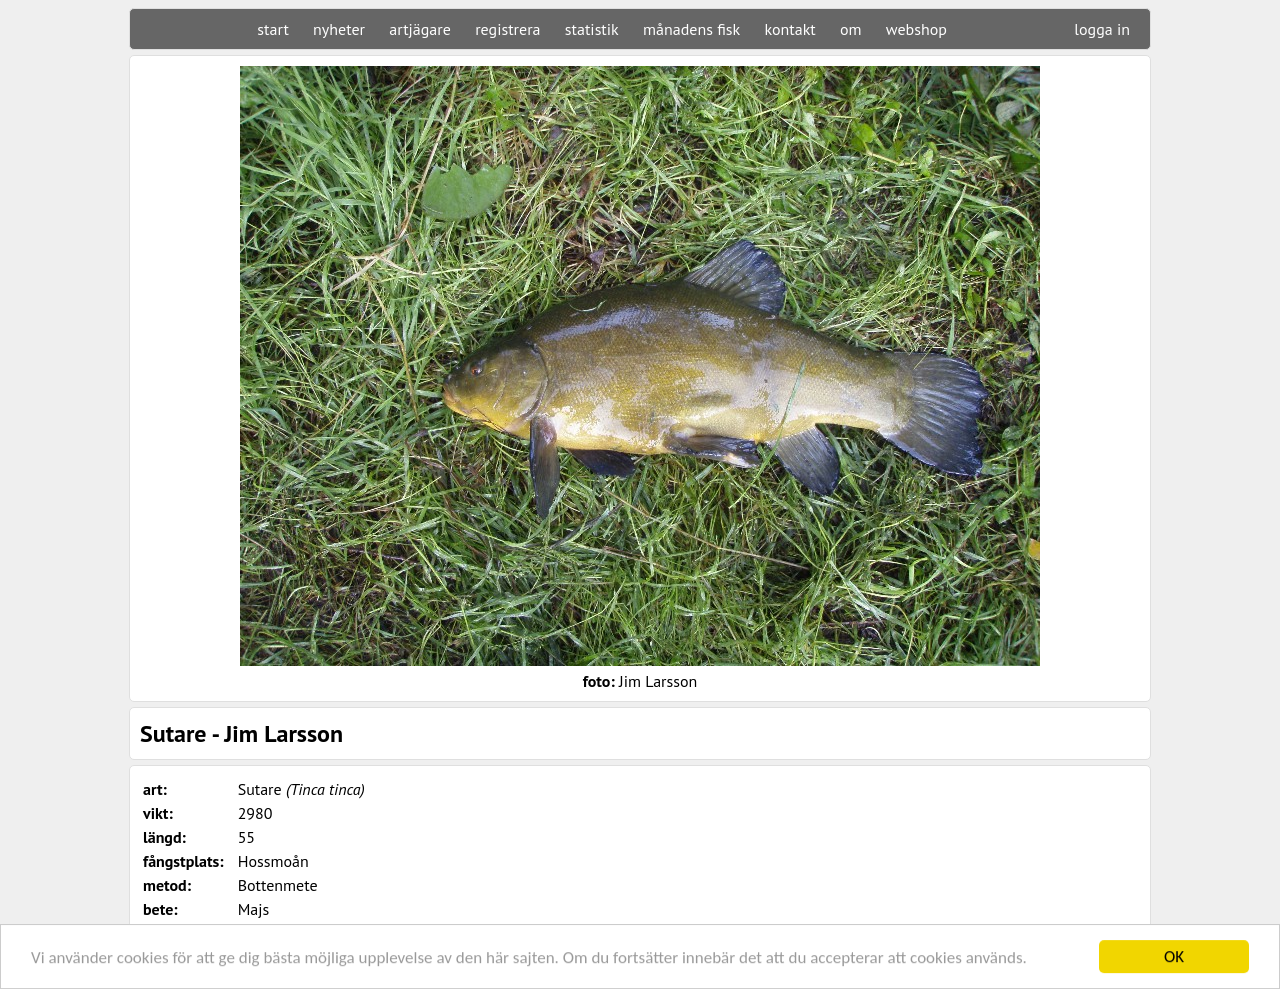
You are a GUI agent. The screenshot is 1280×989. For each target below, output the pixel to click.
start (272, 29)
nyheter (339, 29)
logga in (1102, 29)
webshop (916, 29)
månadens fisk (691, 29)
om (851, 29)
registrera (507, 29)
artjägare (420, 29)
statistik (592, 29)
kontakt (789, 29)
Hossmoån (273, 861)
